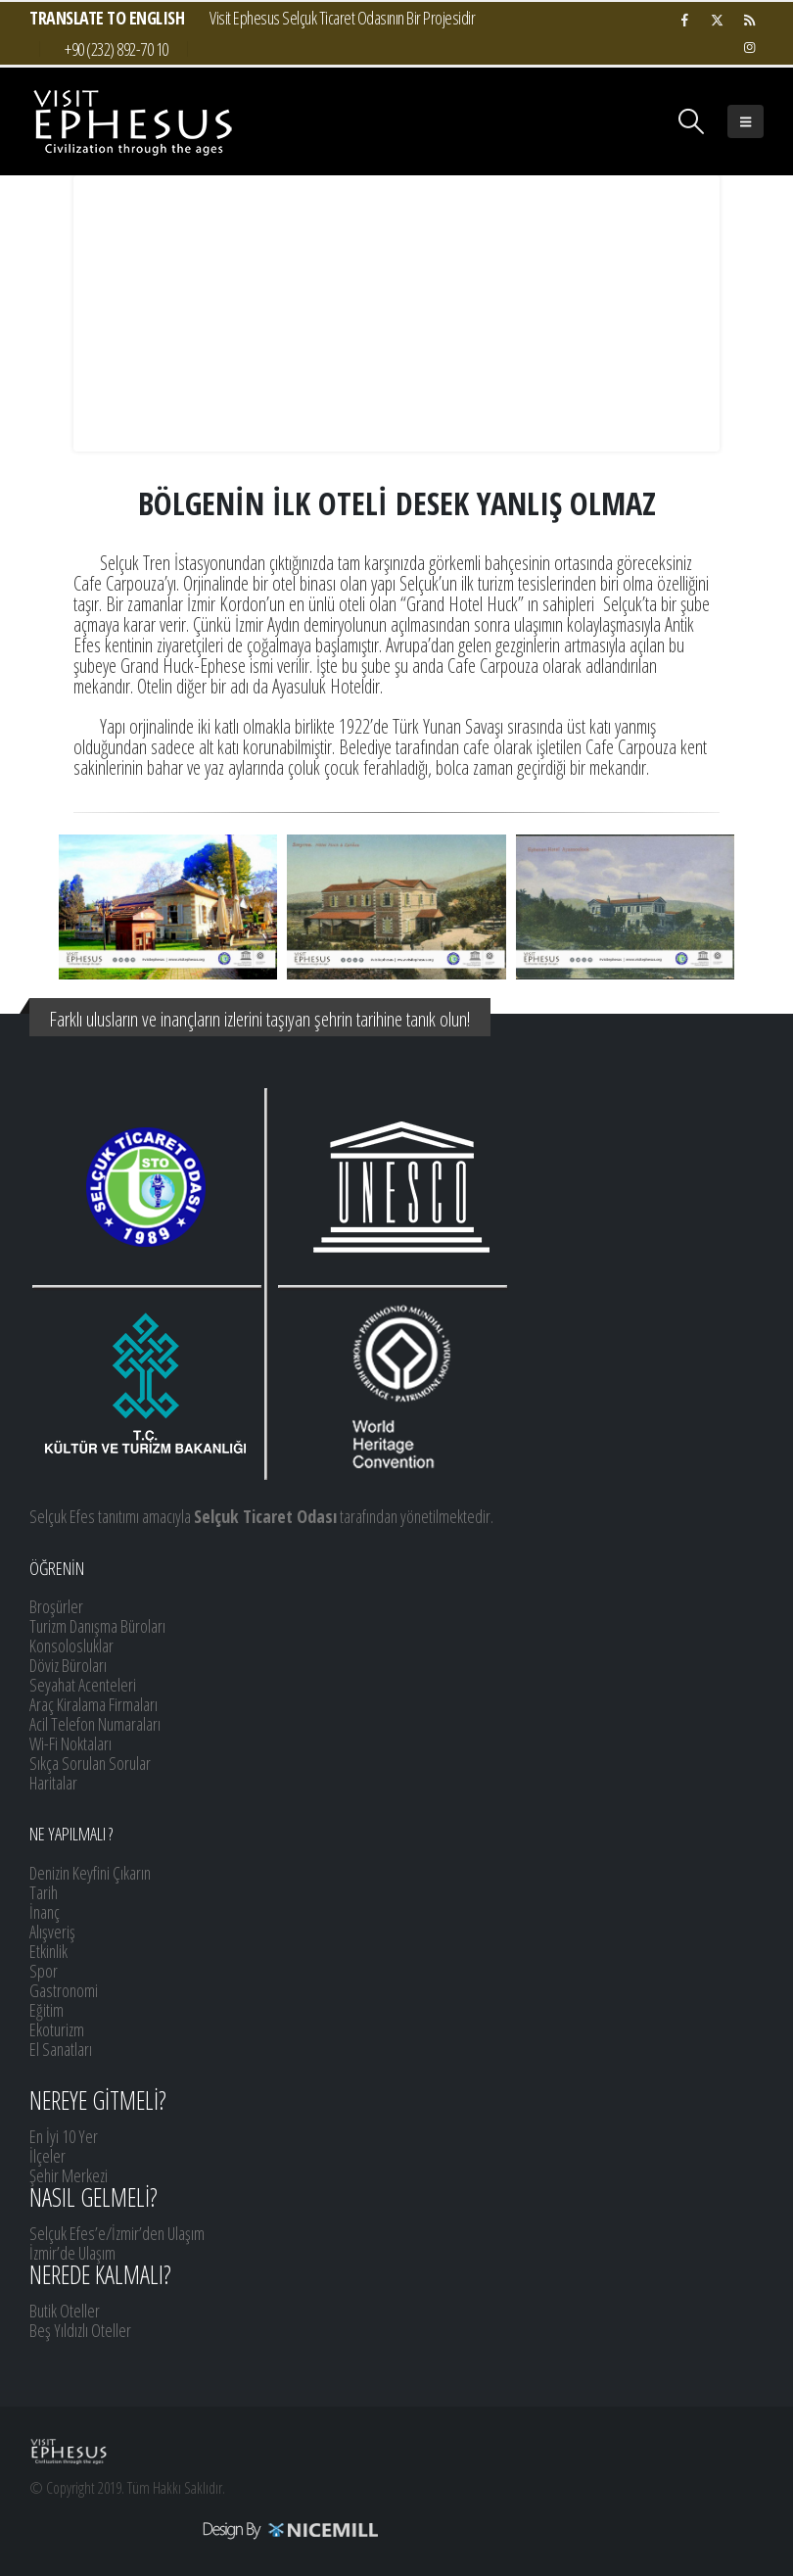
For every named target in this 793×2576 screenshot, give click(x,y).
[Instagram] (749, 47)
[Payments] (205, 2529)
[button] (691, 121)
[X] (716, 19)
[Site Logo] (132, 121)
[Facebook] (684, 19)
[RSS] (749, 19)
